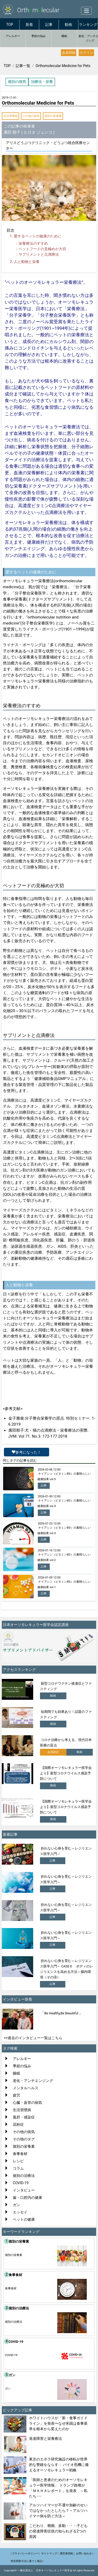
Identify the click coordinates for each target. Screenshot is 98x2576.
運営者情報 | (67, 2553)
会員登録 (69, 53)
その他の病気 (31, 116)
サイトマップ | (49, 2553)
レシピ (18, 2161)
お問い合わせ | (84, 2553)
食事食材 (20, 2154)
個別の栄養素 (53, 116)
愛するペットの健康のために (37, 236)
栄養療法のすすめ (33, 243)
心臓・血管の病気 (27, 2102)
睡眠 (64, 36)
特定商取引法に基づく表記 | (27, 2561)
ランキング (88, 24)
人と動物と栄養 (26, 262)
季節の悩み (38, 36)
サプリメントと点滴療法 (39, 254)
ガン (16, 2205)
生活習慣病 (10, 116)
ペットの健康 (24, 2219)
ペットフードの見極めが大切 (42, 249)
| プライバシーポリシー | (25, 2553)
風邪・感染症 (24, 2117)
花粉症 (18, 2124)
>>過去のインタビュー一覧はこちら (33, 2038)
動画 (68, 24)
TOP (9, 24)
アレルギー (13, 36)
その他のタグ (24, 2139)
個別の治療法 (24, 2175)
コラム (18, 2168)
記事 (49, 24)
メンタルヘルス (25, 2088)
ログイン (86, 53)
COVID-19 (20, 2183)
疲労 (16, 2095)
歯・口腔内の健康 (27, 2197)
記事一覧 (23, 66)
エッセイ (20, 2212)
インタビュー (24, 2190)
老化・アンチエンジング (33, 2081)
